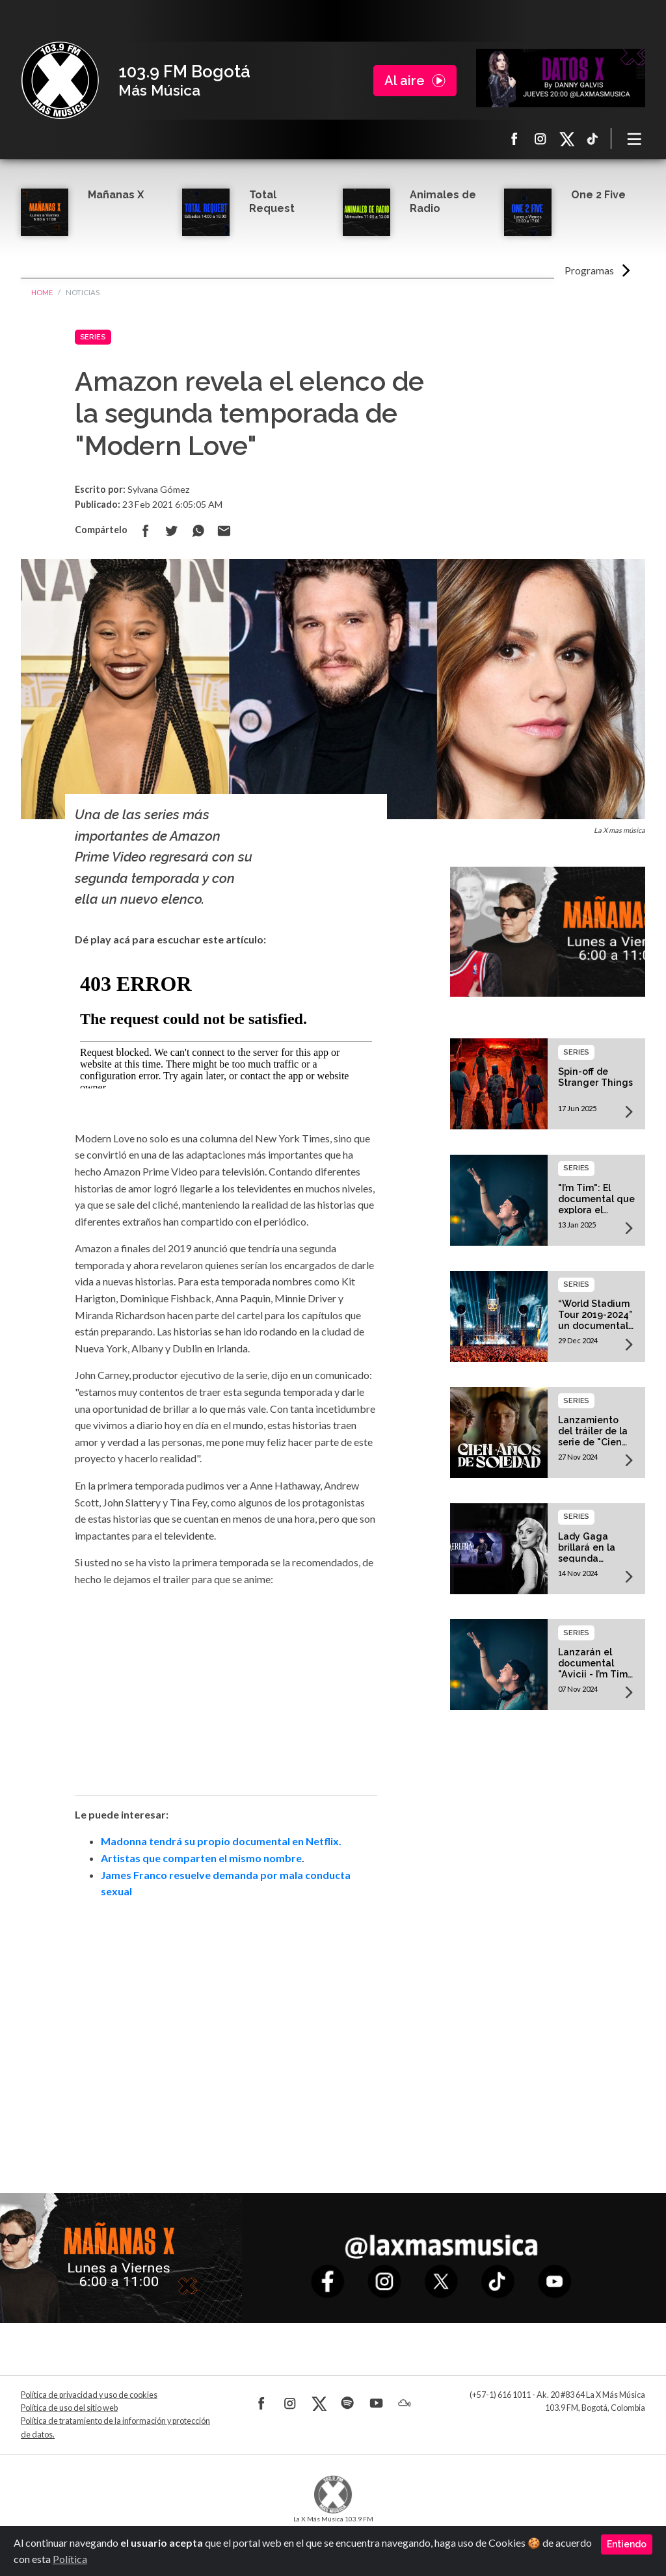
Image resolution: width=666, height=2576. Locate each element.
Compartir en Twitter (172, 530)
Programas (589, 270)
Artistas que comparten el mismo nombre (201, 1858)
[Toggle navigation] (634, 138)
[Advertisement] (226, 2028)
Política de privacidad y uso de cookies (89, 2395)
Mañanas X (116, 195)
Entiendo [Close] (626, 2544)
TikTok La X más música (592, 138)
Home (42, 292)
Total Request (272, 202)
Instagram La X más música (540, 138)
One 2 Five (598, 195)
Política (70, 2559)
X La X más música (566, 138)
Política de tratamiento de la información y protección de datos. (115, 2427)
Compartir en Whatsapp (198, 530)
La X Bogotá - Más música (60, 81)
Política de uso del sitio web (69, 2408)
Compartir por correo (224, 530)
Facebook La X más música (514, 138)
